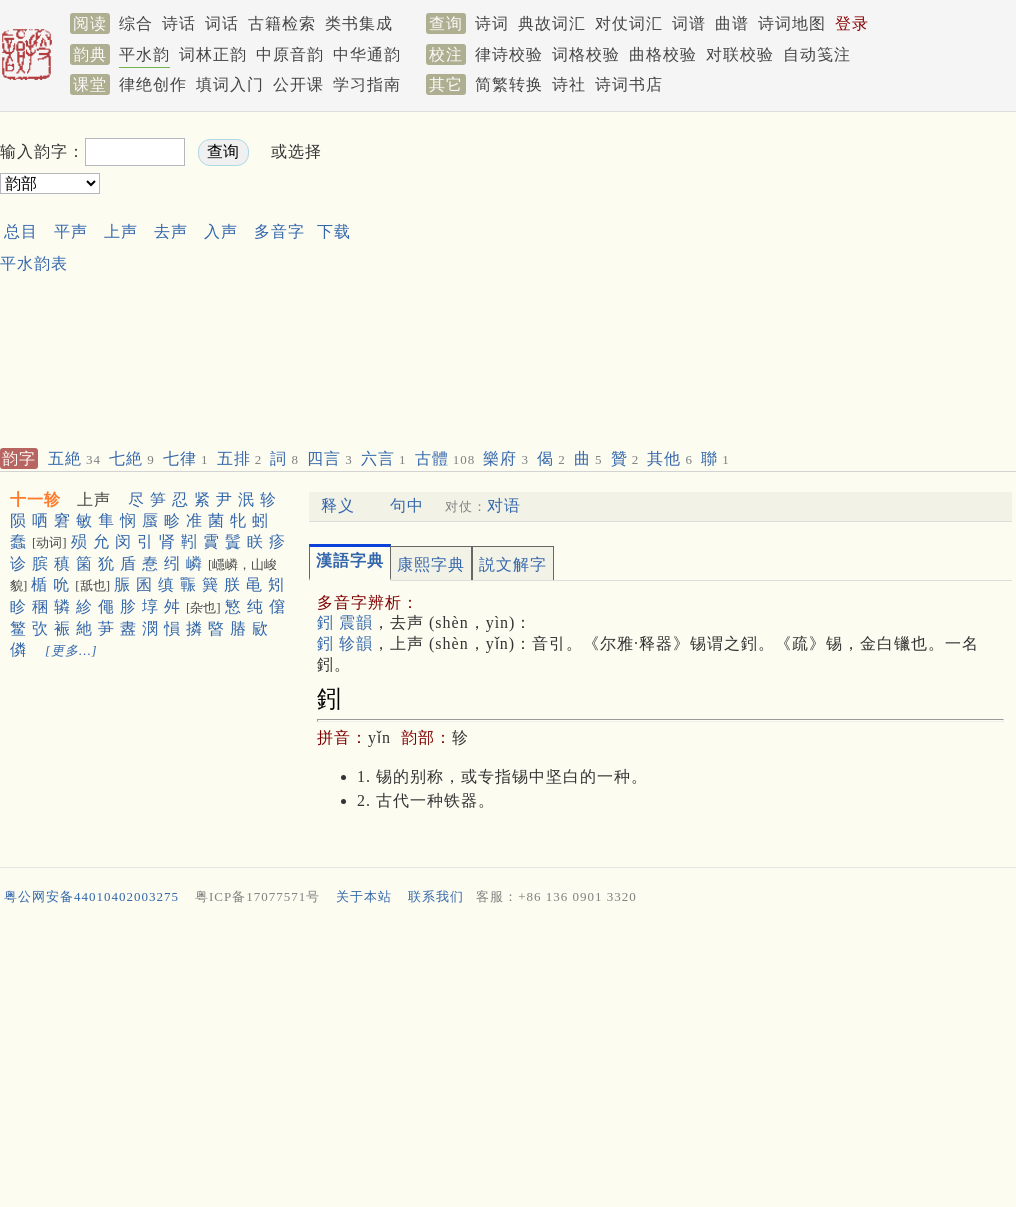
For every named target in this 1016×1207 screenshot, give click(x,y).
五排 (240, 458)
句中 (407, 505)
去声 (171, 231)
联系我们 (436, 896)
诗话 (179, 23)
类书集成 (359, 23)
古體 (445, 458)
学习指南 (367, 84)
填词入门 (230, 84)
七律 (186, 458)
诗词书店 (629, 84)
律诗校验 (509, 54)
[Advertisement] (626, 276)
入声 (221, 231)
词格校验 (586, 54)
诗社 (569, 84)
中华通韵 (367, 54)
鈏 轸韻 (345, 643)
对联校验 (740, 54)
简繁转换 (509, 84)
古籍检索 (282, 23)
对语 (504, 505)
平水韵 (144, 54)
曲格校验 (663, 54)
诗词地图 (792, 23)
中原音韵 (290, 54)
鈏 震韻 (345, 622)
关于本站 (364, 896)
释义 (338, 505)
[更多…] (71, 650)
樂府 (506, 458)
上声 (121, 231)
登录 (852, 23)
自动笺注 (817, 54)
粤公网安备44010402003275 (91, 896)
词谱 (689, 23)
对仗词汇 (629, 23)
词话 (222, 23)
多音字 (279, 231)
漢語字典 (350, 560)
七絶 (132, 458)
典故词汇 (552, 23)
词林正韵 (213, 54)
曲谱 (732, 23)
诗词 (492, 23)
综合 (136, 23)
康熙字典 (431, 564)
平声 (71, 231)
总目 (21, 231)
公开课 (298, 84)
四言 (330, 458)
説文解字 (513, 564)
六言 (384, 458)
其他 (670, 458)
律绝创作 (153, 84)
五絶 (74, 458)
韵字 (19, 458)
